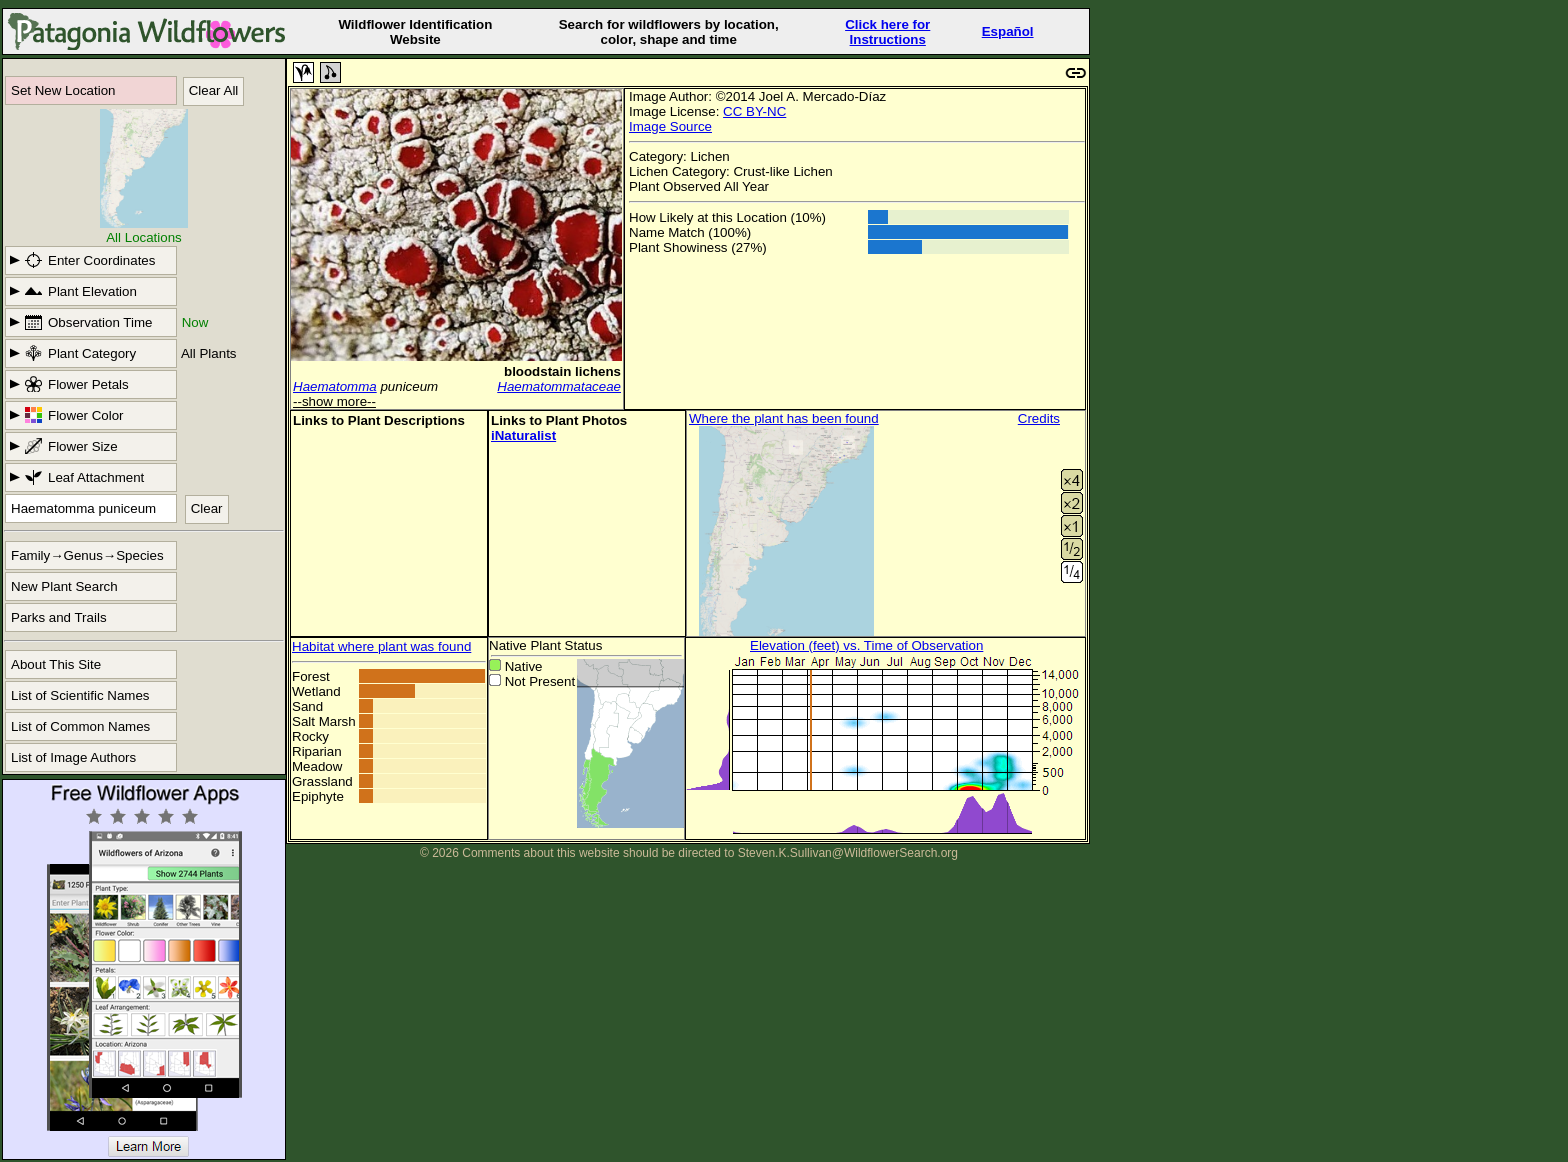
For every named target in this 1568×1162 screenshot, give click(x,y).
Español (1008, 31)
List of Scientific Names (80, 695)
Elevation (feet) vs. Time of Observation (866, 645)
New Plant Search (64, 586)
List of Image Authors (73, 757)
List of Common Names (80, 726)
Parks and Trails (59, 617)
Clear (207, 508)
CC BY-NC (754, 111)
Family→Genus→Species (87, 555)
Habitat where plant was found (381, 646)
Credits (1039, 418)
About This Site (56, 664)
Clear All (214, 90)
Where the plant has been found (784, 418)
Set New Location (63, 90)
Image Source (670, 126)
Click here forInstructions (887, 32)
